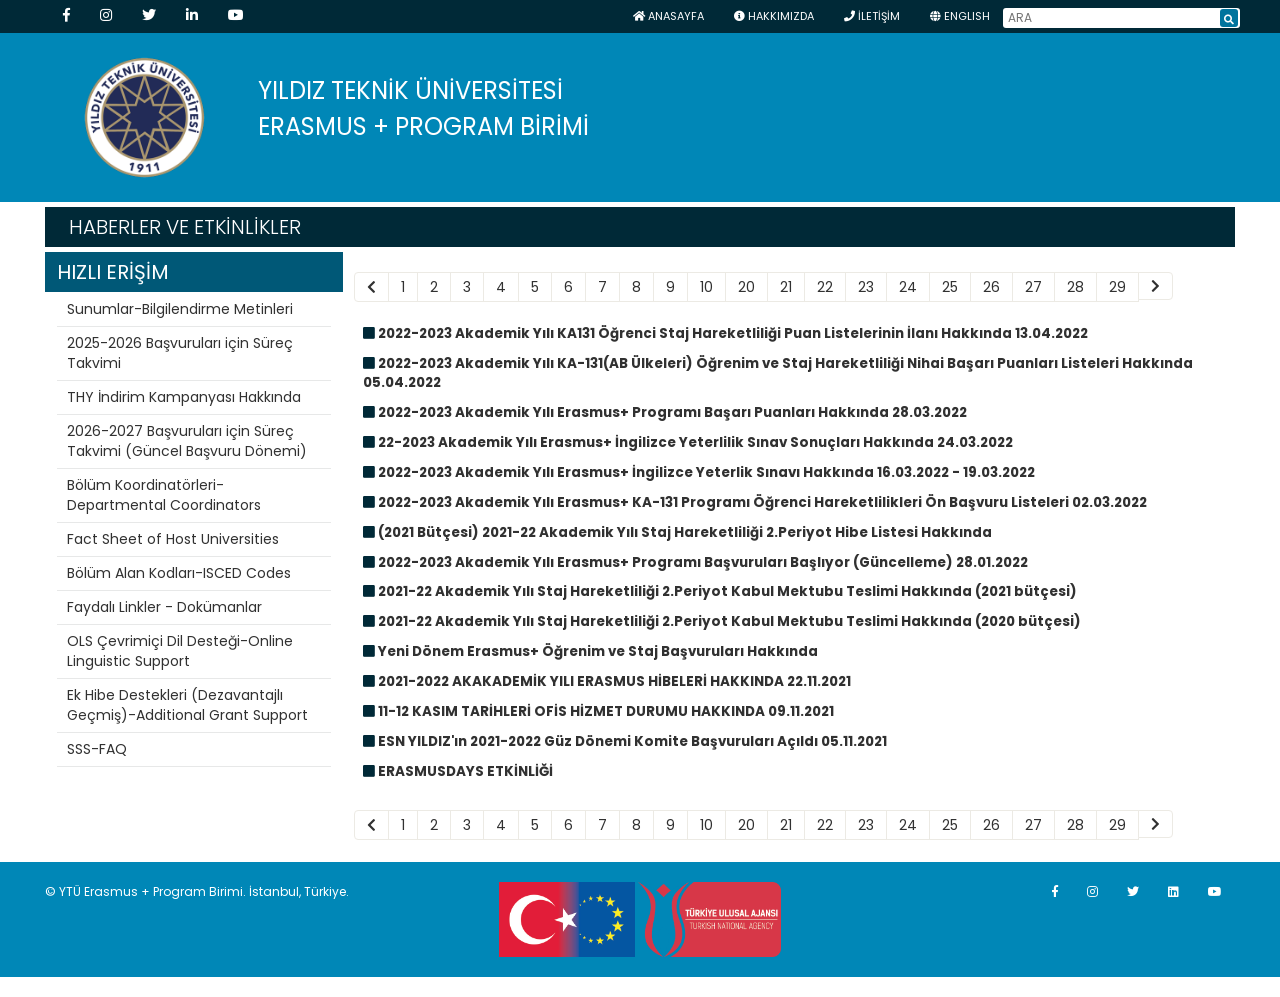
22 (825, 287)
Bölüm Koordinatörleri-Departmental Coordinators (164, 495)
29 (1117, 287)
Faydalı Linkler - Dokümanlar (164, 607)
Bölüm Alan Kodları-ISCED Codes (179, 573)
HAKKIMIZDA (774, 16)
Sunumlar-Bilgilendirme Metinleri (180, 309)
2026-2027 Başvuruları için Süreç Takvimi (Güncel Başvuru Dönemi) (187, 441)
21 (786, 287)
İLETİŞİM (872, 16)
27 (1033, 287)
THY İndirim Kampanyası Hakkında (184, 397)
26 (991, 287)
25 (950, 287)
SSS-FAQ (97, 749)
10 (706, 287)
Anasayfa (668, 16)
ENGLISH (960, 16)
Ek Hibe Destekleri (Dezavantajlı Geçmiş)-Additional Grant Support (187, 705)
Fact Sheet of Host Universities (173, 539)
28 (1075, 287)
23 (866, 287)
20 (746, 287)
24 (908, 287)
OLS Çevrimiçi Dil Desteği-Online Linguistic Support (180, 651)
